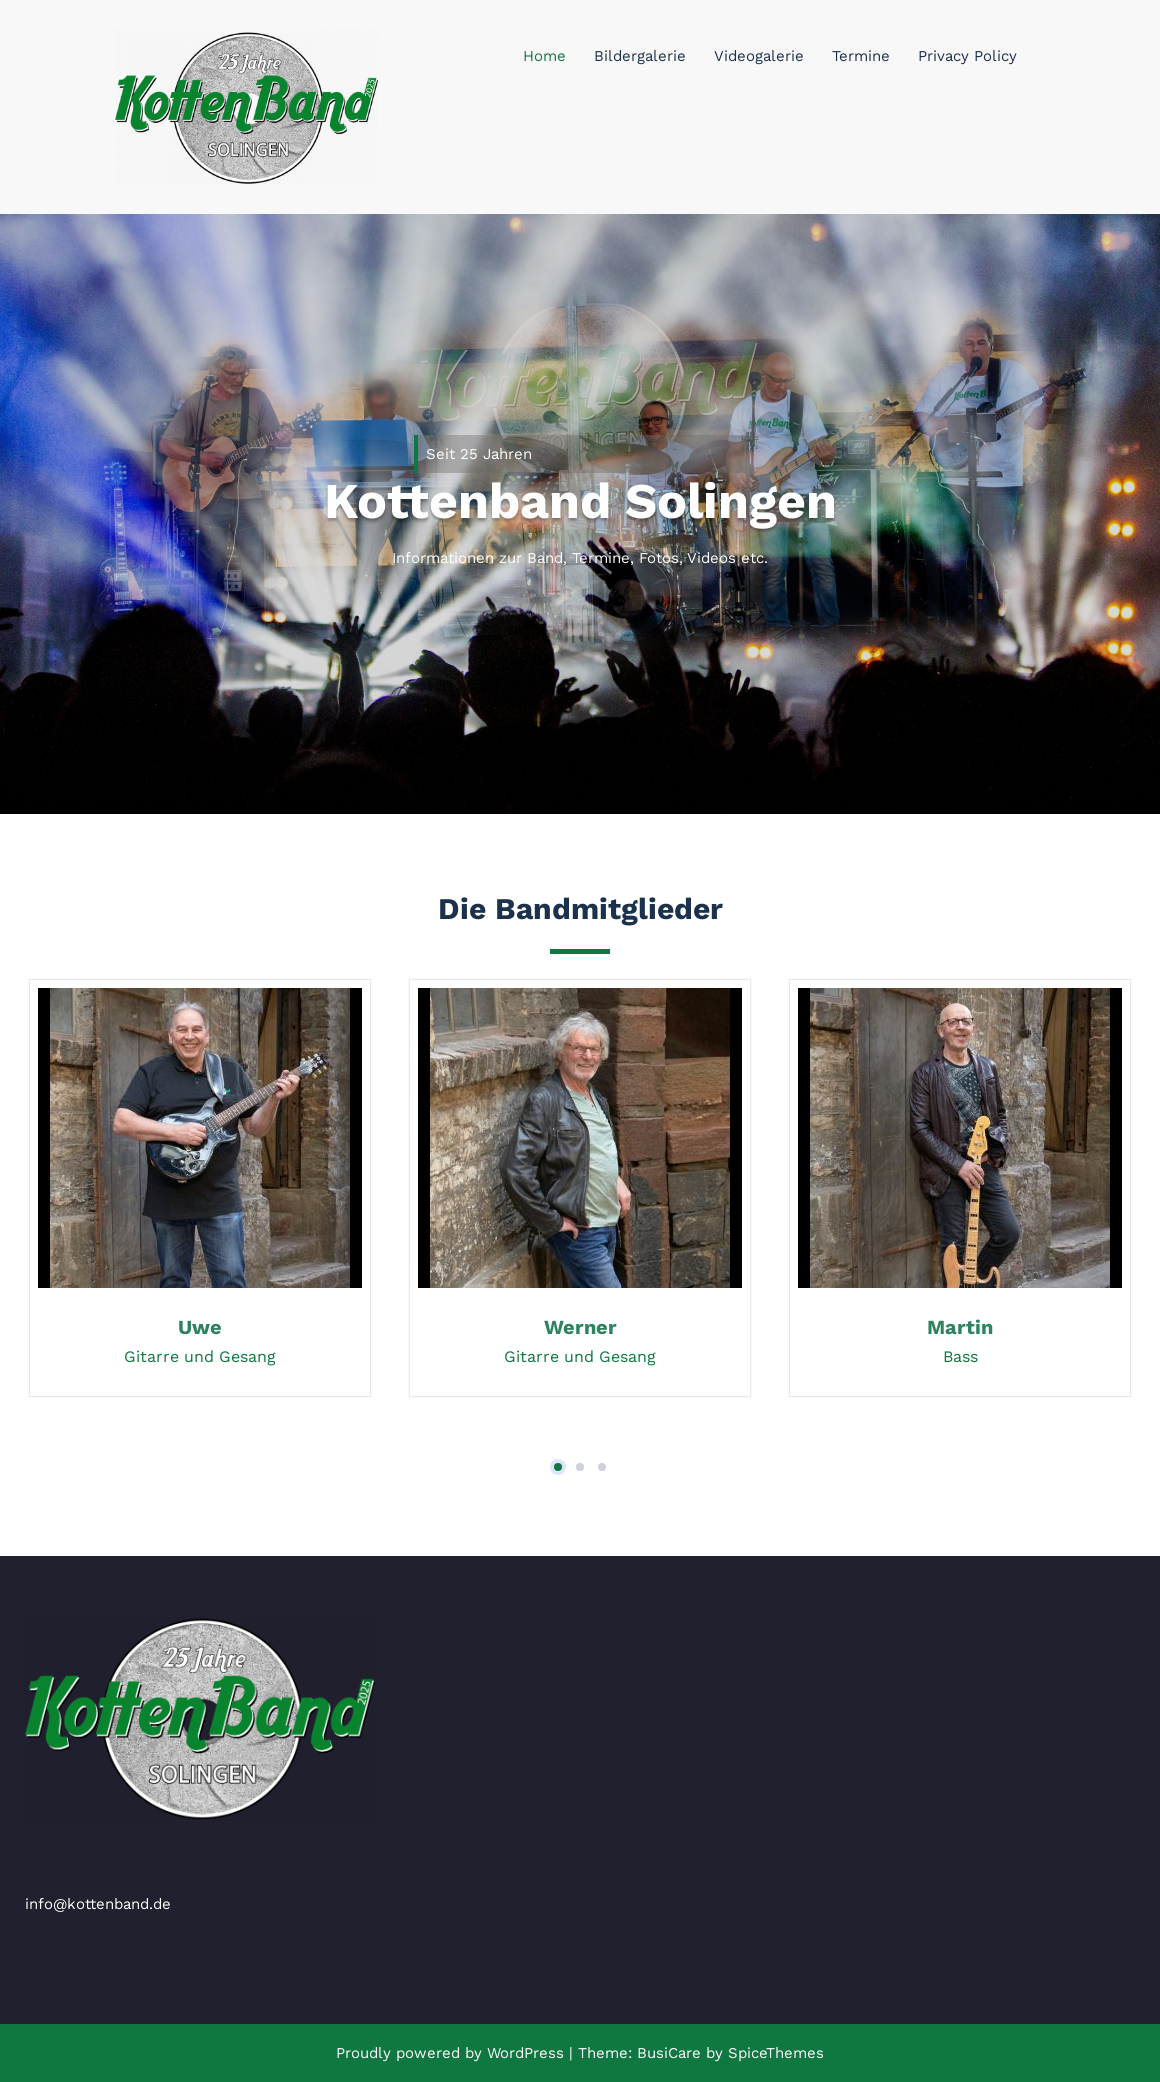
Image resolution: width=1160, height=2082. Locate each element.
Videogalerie (759, 56)
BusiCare (671, 2053)
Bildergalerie (640, 56)
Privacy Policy (967, 56)
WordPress (525, 2053)
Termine (861, 56)
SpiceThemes (773, 2053)
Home (544, 56)
